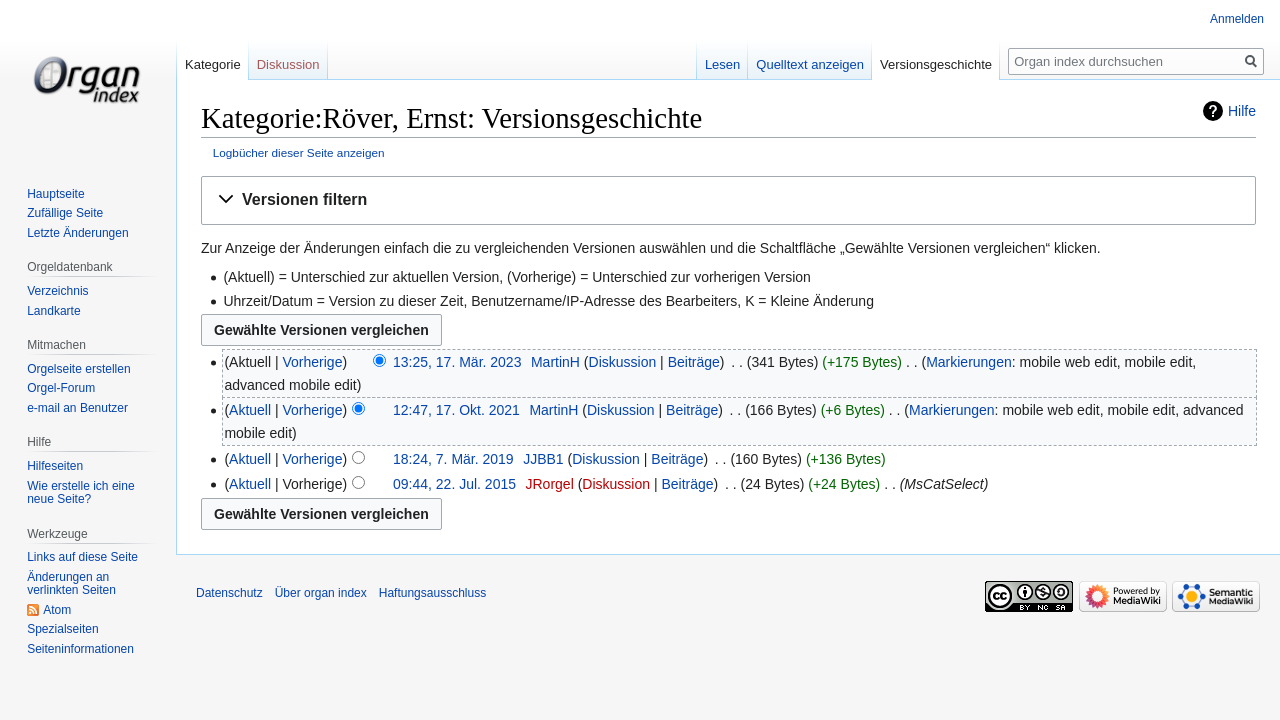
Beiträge (694, 362)
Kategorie (213, 64)
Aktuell (250, 410)
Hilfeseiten (55, 466)
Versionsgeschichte (936, 64)
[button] (728, 200)
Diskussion (623, 362)
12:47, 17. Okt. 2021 (456, 410)
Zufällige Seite (65, 213)
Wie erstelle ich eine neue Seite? (80, 493)
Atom (57, 610)
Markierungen (969, 362)
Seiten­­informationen (80, 649)
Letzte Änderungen (77, 233)
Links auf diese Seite (82, 557)
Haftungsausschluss (432, 593)
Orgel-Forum (61, 388)
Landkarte (53, 311)
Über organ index (321, 593)
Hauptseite (55, 194)
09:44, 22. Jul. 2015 (454, 484)
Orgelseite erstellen (78, 369)
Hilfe (1242, 111)
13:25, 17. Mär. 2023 (457, 362)
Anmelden (1237, 19)
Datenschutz (229, 593)
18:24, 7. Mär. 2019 (453, 459)
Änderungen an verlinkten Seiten (71, 584)
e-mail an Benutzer (77, 408)
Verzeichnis (57, 291)
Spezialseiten (62, 629)
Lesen (722, 64)
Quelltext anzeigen (810, 64)
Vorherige (313, 362)
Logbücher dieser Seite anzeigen (299, 152)
